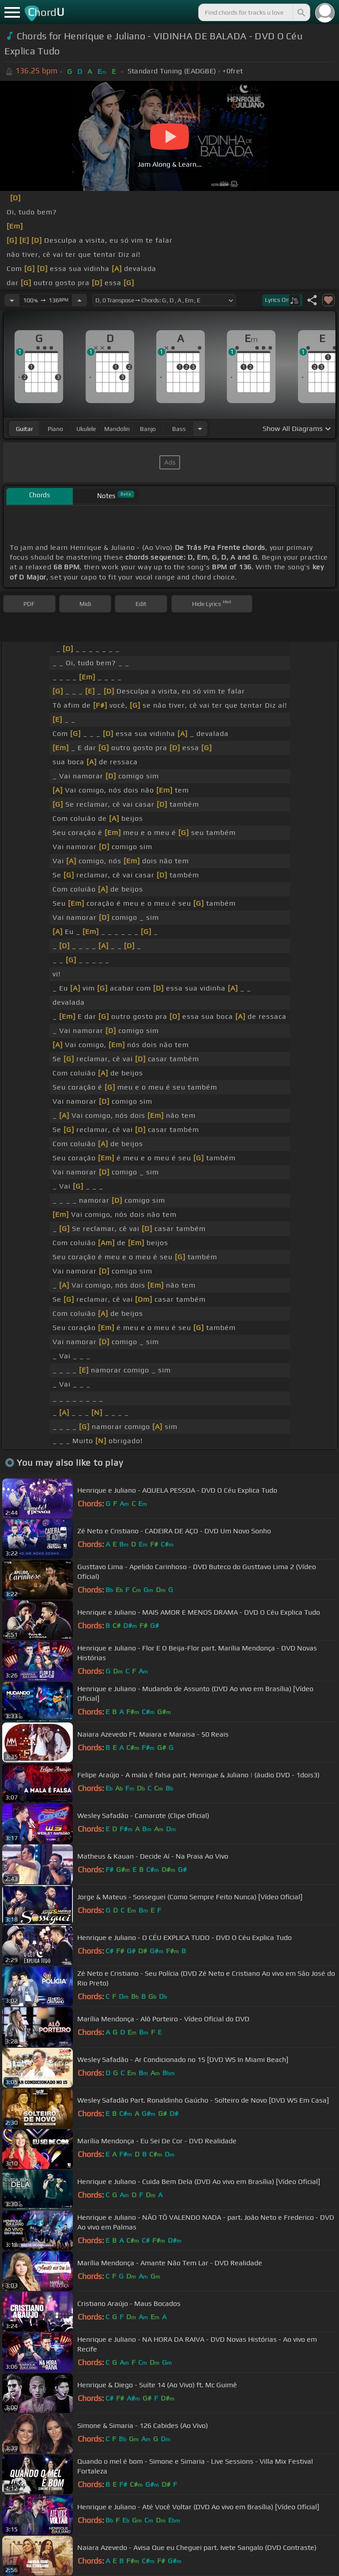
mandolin (117, 428)
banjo (148, 428)
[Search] (301, 12)
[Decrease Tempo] (11, 300)
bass (179, 428)
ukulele (86, 428)
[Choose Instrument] (200, 428)
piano (55, 428)
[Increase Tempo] (79, 300)
